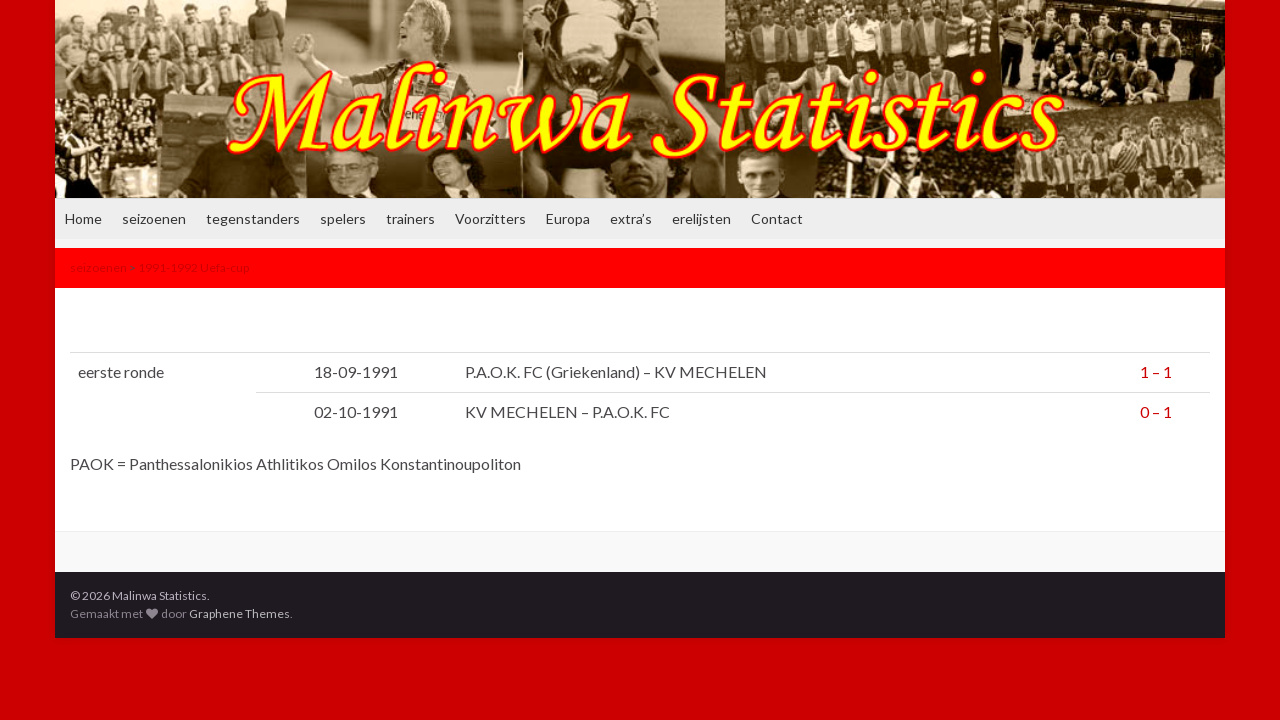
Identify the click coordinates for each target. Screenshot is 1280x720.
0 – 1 (1156, 411)
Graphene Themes (239, 613)
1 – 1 (1156, 371)
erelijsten (701, 218)
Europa (568, 218)
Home (83, 218)
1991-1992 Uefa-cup (193, 267)
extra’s (631, 218)
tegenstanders (253, 218)
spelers (343, 218)
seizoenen (154, 218)
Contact (777, 218)
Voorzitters (490, 218)
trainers (410, 218)
